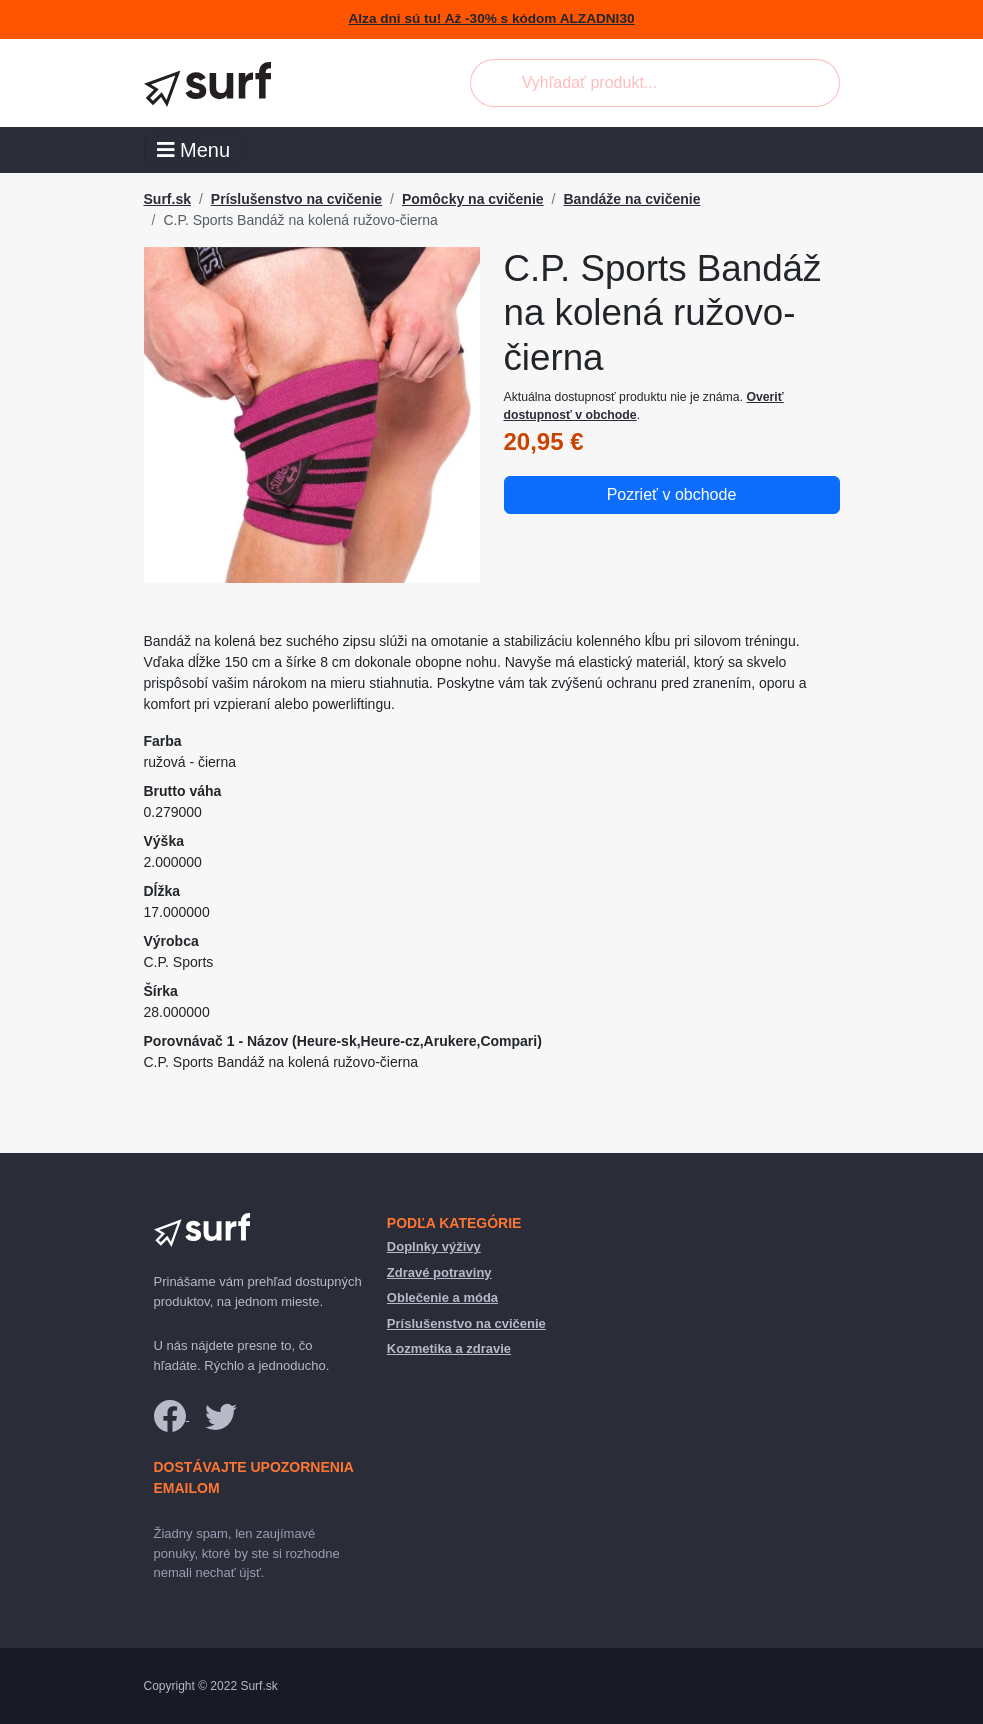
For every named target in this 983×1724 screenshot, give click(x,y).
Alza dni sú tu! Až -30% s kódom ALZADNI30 (492, 18)
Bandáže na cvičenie (631, 199)
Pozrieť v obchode (672, 494)
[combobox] (655, 83)
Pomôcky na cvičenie (473, 199)
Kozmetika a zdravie (449, 1348)
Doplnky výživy (434, 1246)
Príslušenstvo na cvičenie (296, 199)
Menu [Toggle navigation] (194, 150)
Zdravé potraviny (439, 1272)
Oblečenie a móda (442, 1297)
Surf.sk (167, 199)
